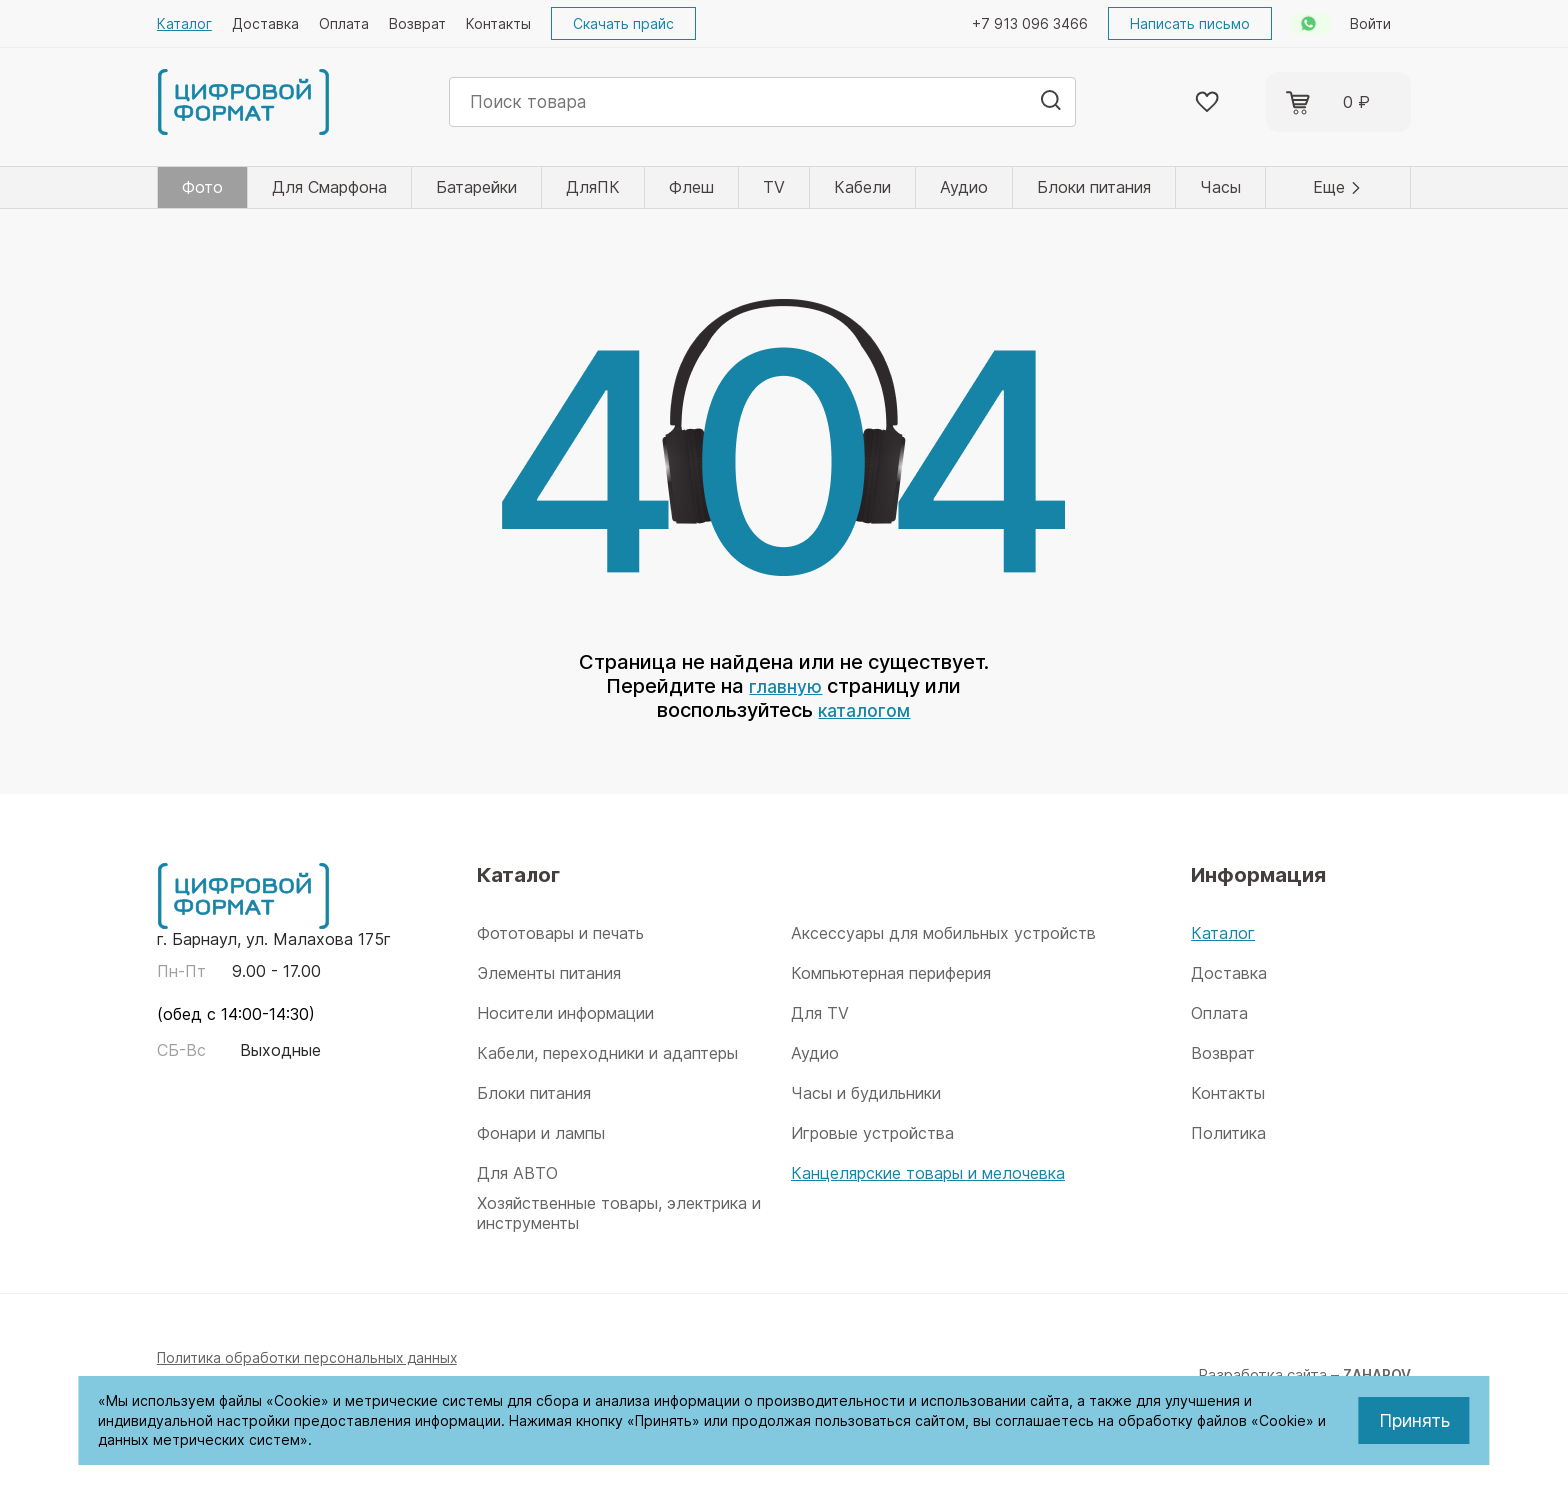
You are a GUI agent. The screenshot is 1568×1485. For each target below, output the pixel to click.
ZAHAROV (1373, 1374)
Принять (1414, 1420)
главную (786, 686)
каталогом (864, 710)
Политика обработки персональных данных (313, 1357)
